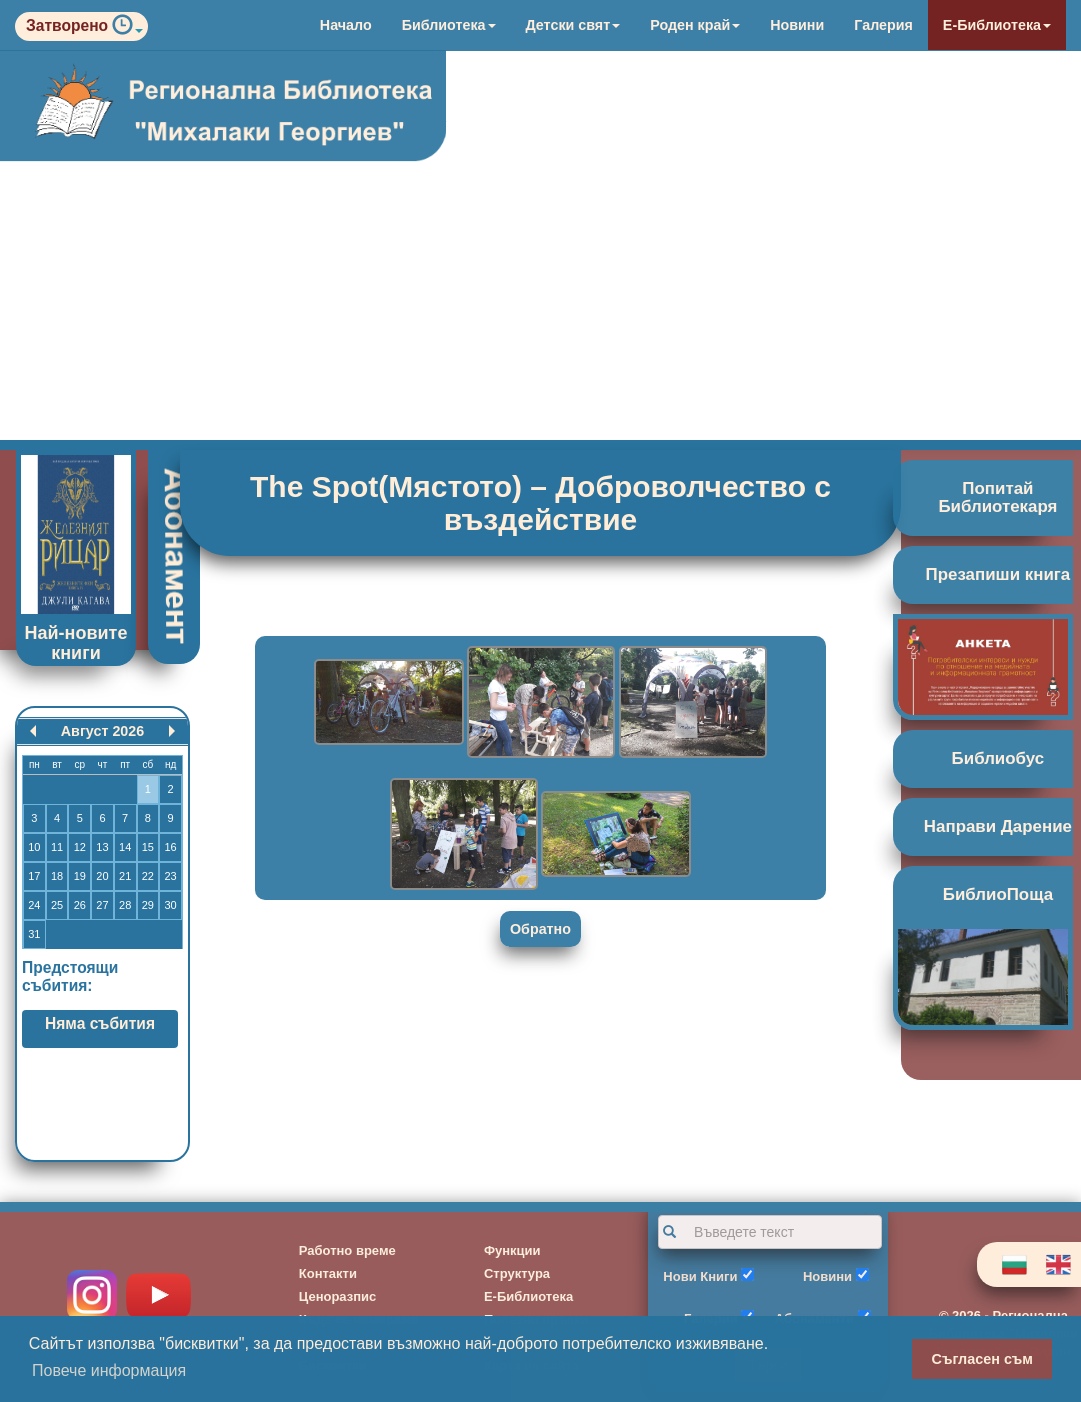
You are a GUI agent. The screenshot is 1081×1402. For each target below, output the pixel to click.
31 (34, 934)
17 (34, 876)
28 (125, 905)
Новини (797, 25)
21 (125, 876)
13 (102, 847)
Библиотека (449, 25)
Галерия (883, 25)
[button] (127, 29)
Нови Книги (700, 1276)
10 (34, 847)
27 (102, 905)
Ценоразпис (338, 1296)
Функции (512, 1250)
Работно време (347, 1250)
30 (170, 905)
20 (102, 876)
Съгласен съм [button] (982, 1359)
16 (170, 847)
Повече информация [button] (109, 1370)
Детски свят (573, 25)
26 (80, 905)
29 (148, 905)
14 (125, 847)
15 (148, 847)
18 (57, 876)
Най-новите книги (76, 643)
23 (170, 876)
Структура (517, 1273)
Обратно (540, 929)
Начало (346, 25)
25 (57, 905)
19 (80, 876)
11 (57, 847)
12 (80, 847)
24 (34, 905)
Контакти (328, 1273)
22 (148, 876)
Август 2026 (102, 731)
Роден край (695, 25)
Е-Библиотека (997, 25)
